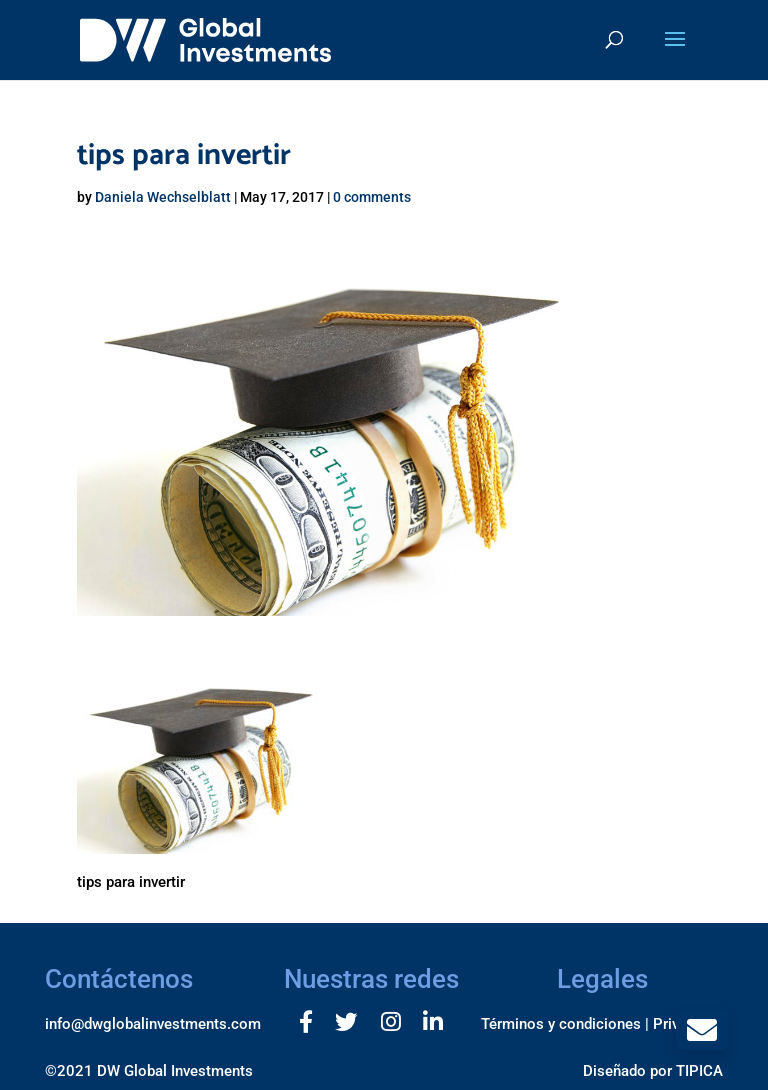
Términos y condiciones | (565, 1024)
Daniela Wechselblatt (163, 197)
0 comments (372, 197)
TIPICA (699, 1071)
